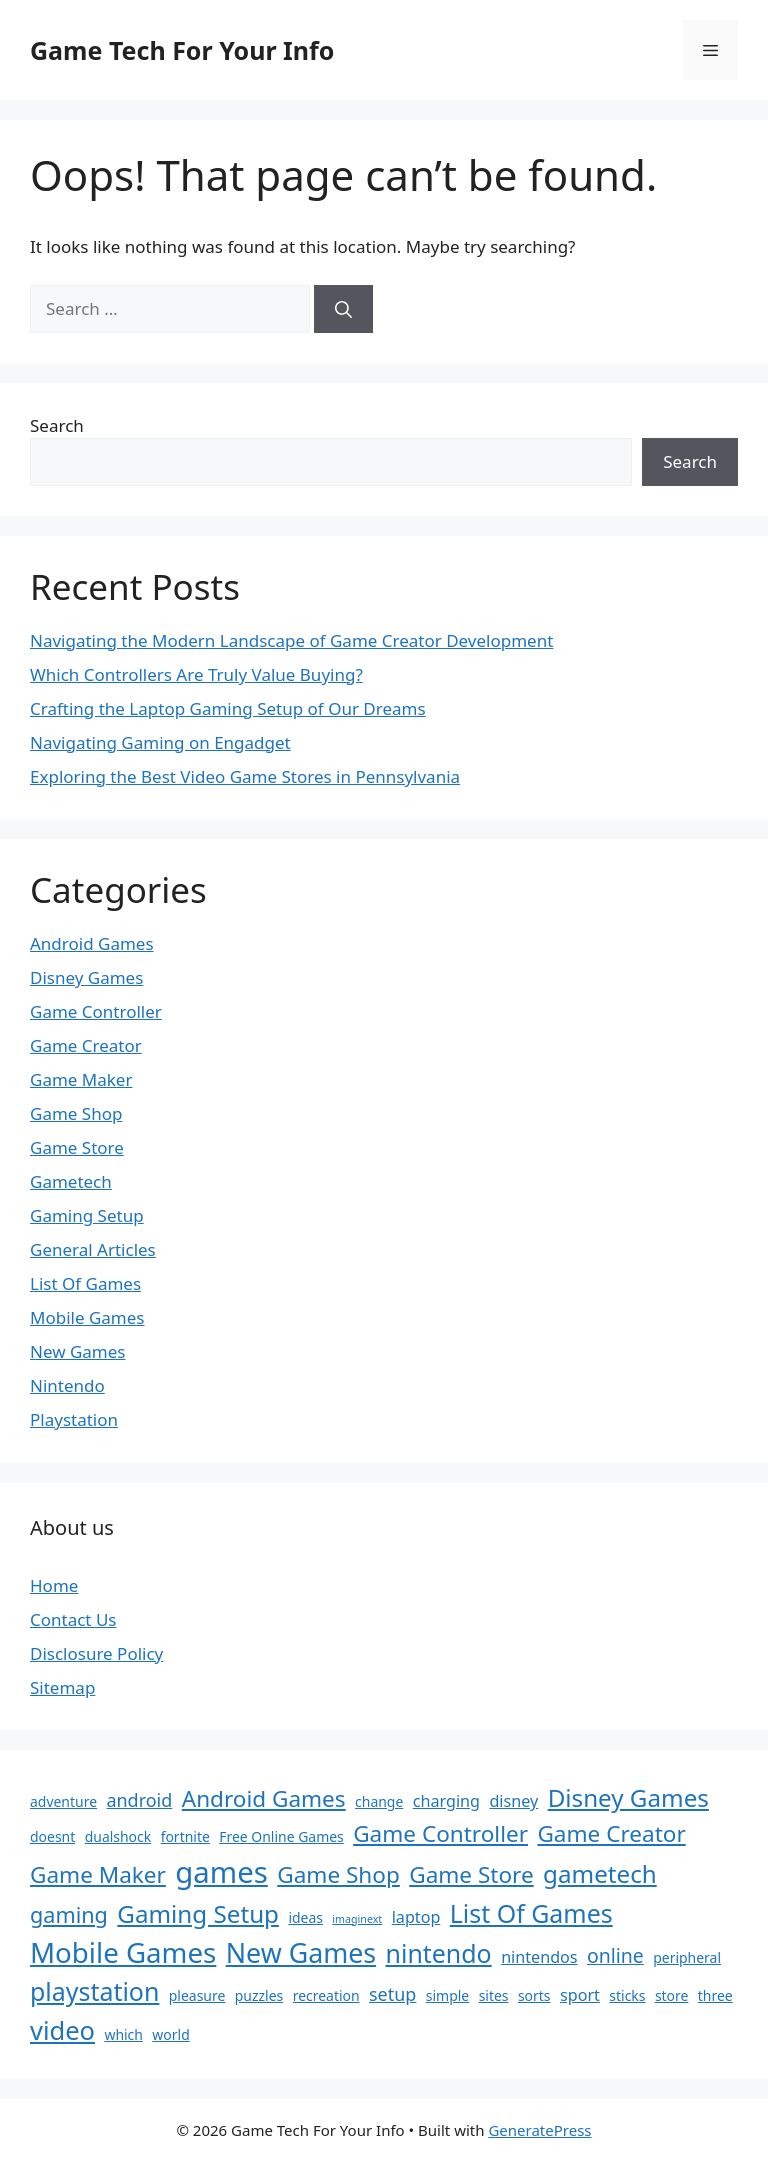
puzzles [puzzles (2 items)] (259, 1995)
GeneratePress (539, 2130)
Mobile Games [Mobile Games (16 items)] (123, 1952)
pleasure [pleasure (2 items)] (197, 1995)
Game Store (77, 1147)
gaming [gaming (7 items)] (69, 1914)
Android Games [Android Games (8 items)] (264, 1798)
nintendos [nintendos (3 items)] (539, 1957)
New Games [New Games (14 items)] (301, 1952)
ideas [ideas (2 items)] (305, 1917)
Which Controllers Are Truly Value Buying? (196, 674)
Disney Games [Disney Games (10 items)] (628, 1797)
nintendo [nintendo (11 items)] (439, 1953)
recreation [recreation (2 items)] (326, 1995)
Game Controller (96, 1011)
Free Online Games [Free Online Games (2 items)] (281, 1836)
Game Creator (86, 1045)
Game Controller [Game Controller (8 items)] (440, 1833)
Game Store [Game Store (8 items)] (471, 1874)
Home (54, 1585)
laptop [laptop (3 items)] (416, 1917)
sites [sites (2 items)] (494, 1995)
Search (57, 425)
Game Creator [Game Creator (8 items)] (611, 1833)
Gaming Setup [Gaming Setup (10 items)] (198, 1913)
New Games (78, 1351)
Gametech (71, 1181)
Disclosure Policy (96, 1653)
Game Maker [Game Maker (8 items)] (98, 1874)
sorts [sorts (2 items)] (534, 1995)
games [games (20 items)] (221, 1872)
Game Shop (76, 1113)
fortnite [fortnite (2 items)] (185, 1836)
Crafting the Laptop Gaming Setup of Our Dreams (228, 708)
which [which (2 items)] (123, 2034)
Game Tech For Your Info (182, 50)
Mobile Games (87, 1317)
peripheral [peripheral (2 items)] (687, 1957)
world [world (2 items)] (170, 2034)
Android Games (92, 943)
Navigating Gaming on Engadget (160, 742)
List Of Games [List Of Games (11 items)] (531, 1913)
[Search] (343, 309)
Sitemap (62, 1687)
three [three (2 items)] (715, 1995)
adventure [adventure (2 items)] (63, 1801)
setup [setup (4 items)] (392, 1994)
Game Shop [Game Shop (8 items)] (338, 1874)
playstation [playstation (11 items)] (94, 1991)
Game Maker (81, 1079)
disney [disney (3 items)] (513, 1801)
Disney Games (86, 977)
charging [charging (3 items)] (446, 1801)
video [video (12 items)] (62, 2030)
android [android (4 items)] (139, 1800)
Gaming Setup (87, 1215)
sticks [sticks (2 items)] (627, 1995)
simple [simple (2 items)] (447, 1995)
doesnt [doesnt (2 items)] (52, 1836)
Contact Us (73, 1619)
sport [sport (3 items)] (580, 1995)
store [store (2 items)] (672, 1995)
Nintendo (67, 1385)
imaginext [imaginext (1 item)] (357, 1919)
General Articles (93, 1249)
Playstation (74, 1419)
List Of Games (85, 1283)
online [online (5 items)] (615, 1955)
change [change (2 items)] (379, 1801)
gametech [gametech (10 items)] (600, 1873)
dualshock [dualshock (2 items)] (118, 1836)
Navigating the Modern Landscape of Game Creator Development (291, 640)
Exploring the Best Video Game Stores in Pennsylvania (245, 776)
